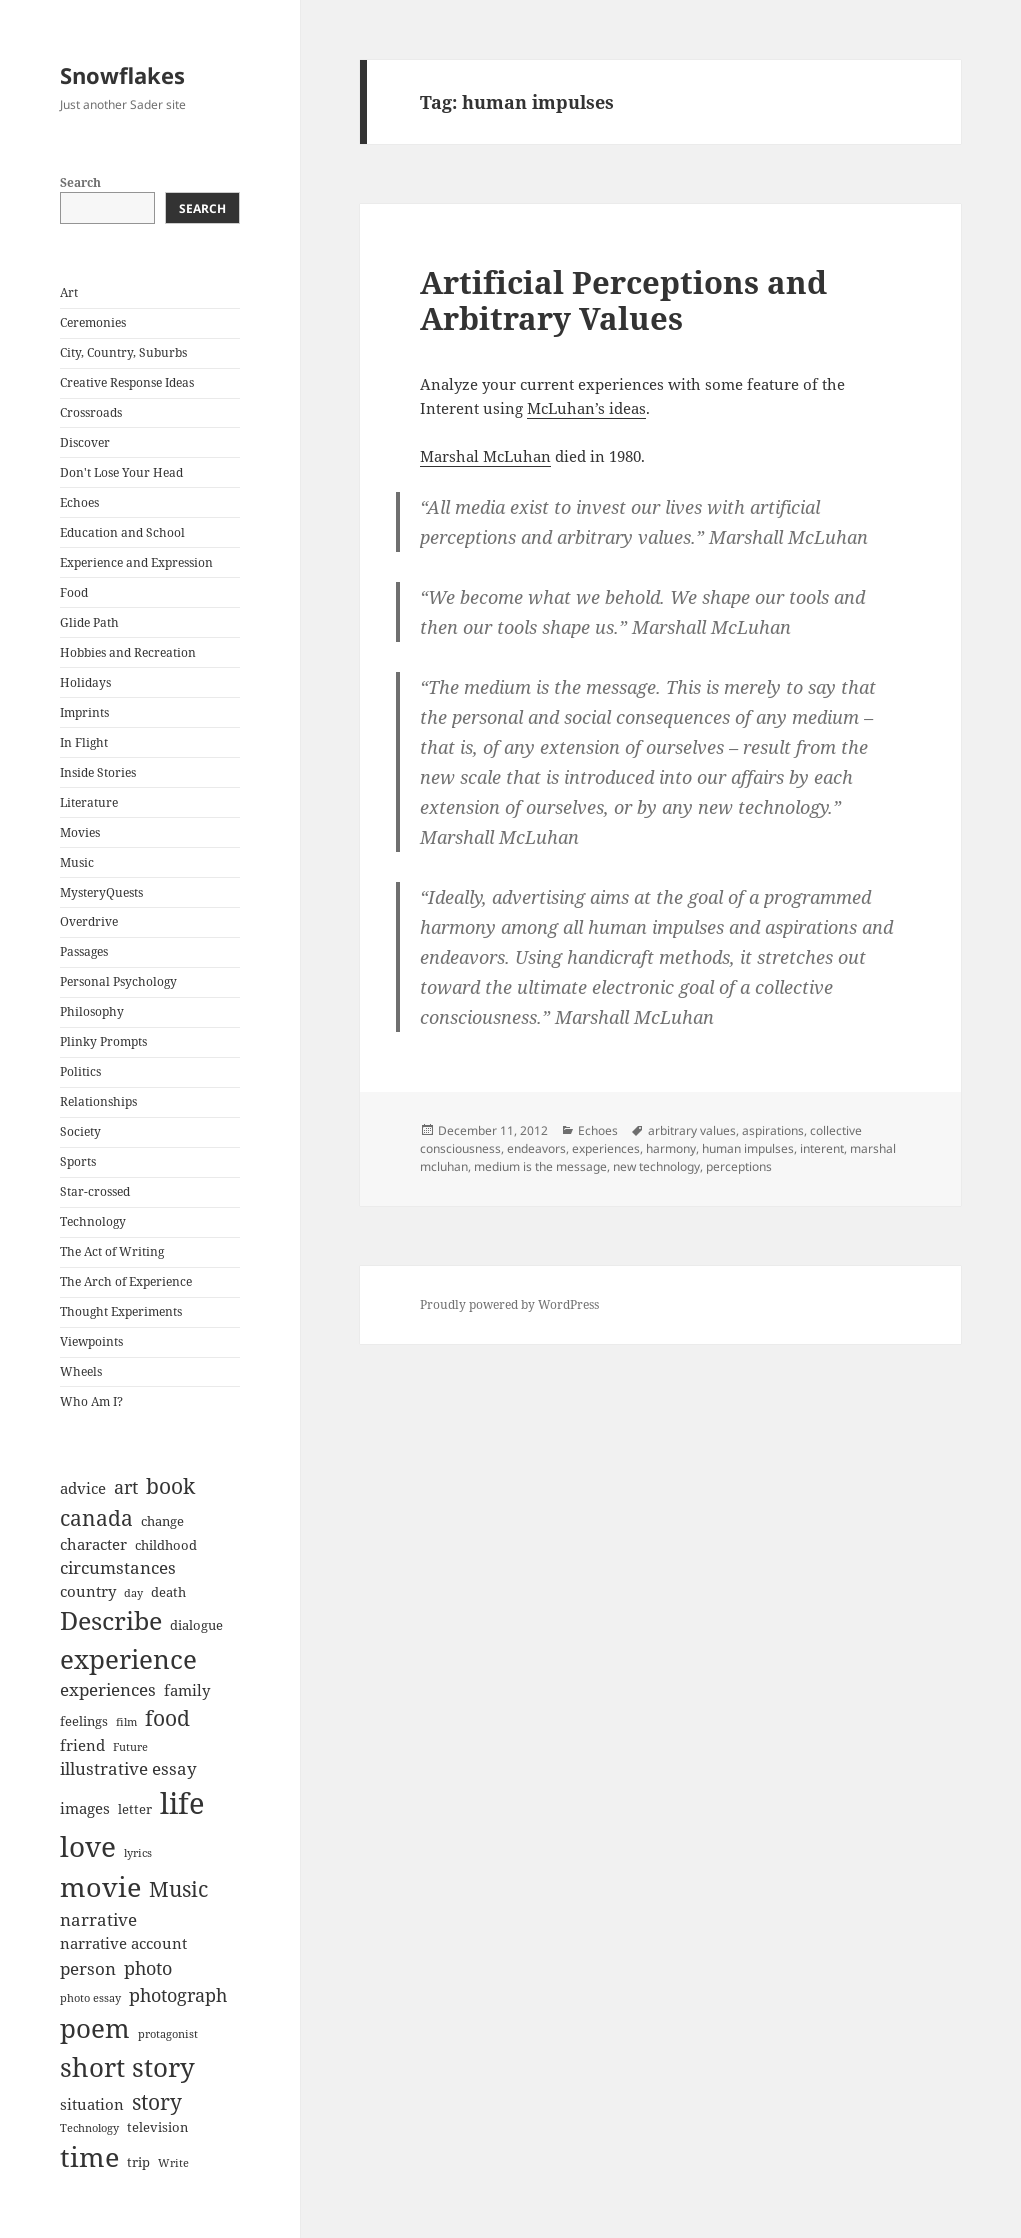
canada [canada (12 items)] (96, 1518)
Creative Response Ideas (127, 382)
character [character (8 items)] (93, 1544)
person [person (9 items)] (88, 1968)
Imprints (84, 712)
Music (77, 862)
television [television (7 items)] (157, 2127)
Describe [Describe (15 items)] (111, 1620)
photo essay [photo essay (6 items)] (90, 1998)
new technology (656, 1166)
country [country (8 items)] (88, 1591)
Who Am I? (91, 1401)
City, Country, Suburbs (123, 352)
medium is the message (540, 1166)
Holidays (85, 682)
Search (80, 182)
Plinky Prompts (103, 1041)
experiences (606, 1148)
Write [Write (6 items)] (173, 2163)
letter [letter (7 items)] (135, 1809)
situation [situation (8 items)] (92, 2104)
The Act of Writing (112, 1251)
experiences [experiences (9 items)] (108, 1689)
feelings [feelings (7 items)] (84, 1721)
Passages (84, 951)
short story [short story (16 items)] (127, 2067)
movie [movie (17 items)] (100, 1886)
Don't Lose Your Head (121, 472)
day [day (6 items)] (133, 1593)
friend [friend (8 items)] (82, 1745)
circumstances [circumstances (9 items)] (118, 1567)
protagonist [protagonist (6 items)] (168, 2034)
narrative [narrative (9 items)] (98, 1919)
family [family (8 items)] (187, 1690)
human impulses (748, 1148)
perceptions (739, 1166)
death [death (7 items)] (168, 1592)
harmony (671, 1148)
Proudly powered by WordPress (509, 1304)
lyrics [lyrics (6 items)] (138, 1853)
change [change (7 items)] (162, 1521)
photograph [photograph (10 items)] (178, 1995)
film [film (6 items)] (126, 1722)
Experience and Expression (136, 562)
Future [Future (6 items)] (130, 1747)
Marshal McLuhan (485, 456)
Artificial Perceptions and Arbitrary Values (623, 300)
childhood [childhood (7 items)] (166, 1545)
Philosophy (92, 1011)
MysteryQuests (101, 892)
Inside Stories (98, 772)
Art (69, 292)
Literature (89, 802)
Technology (93, 1221)
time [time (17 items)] (89, 2156)
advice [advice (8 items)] (83, 1488)
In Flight (84, 742)
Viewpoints (91, 1341)
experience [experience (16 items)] (128, 1659)
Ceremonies (93, 322)
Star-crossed (95, 1191)
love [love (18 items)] (88, 1846)
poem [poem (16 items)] (95, 2028)
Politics (80, 1071)
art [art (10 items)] (126, 1487)
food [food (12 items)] (167, 1718)
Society (80, 1131)
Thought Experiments (121, 1311)
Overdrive (89, 921)
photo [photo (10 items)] (148, 1968)
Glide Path (89, 622)
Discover (85, 442)
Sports (78, 1161)
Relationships (98, 1101)
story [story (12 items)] (157, 2102)
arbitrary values (692, 1130)
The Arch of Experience (126, 1281)
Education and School (122, 532)
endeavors (536, 1148)
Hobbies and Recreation (128, 652)
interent (822, 1148)
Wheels (81, 1371)
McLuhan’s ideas (586, 408)
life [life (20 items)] (182, 1803)
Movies (80, 832)
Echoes (79, 502)
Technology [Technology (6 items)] (89, 2128)
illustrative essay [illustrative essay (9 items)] (128, 1768)
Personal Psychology (118, 981)
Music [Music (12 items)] (178, 1889)
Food (74, 592)
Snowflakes (122, 75)
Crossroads (91, 412)
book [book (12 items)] (170, 1486)
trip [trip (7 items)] (138, 2162)
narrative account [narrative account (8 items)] (123, 1943)
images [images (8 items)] (85, 1808)
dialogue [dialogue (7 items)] (196, 1625)
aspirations (773, 1130)
